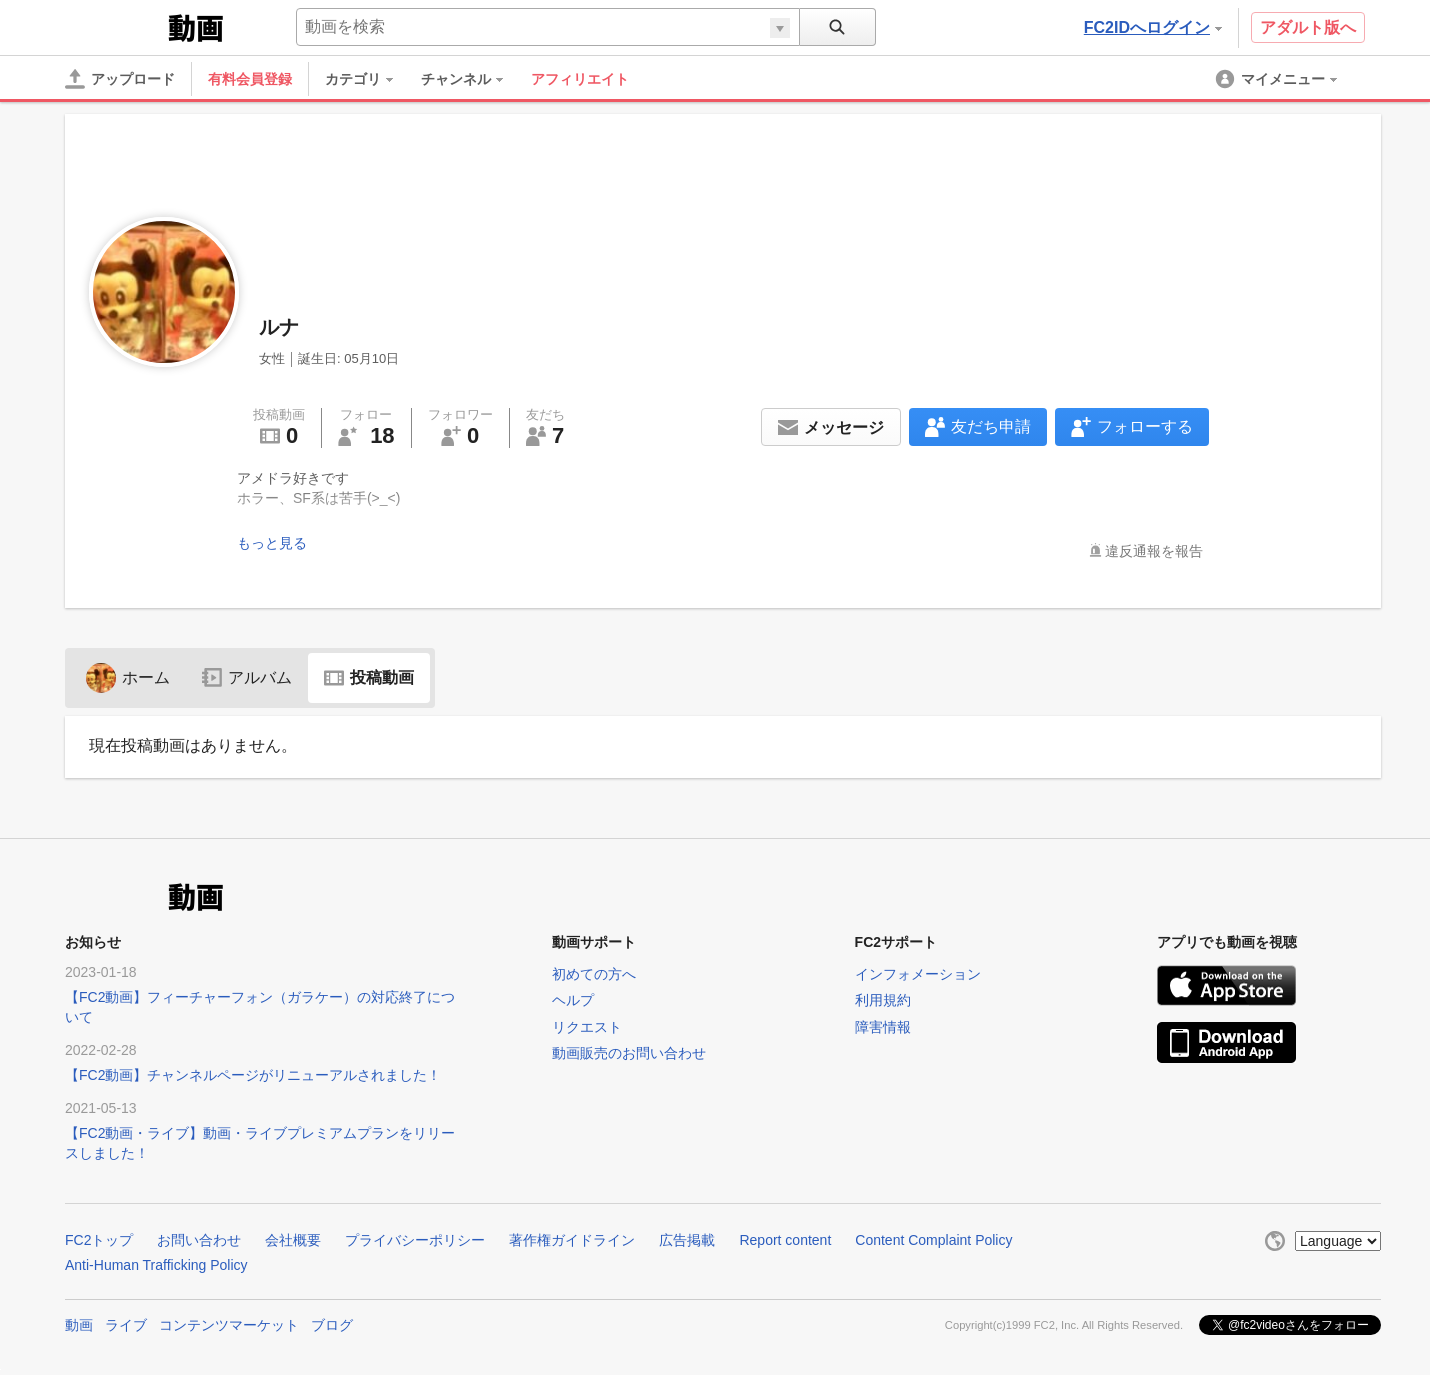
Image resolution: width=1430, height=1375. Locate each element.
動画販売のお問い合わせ (629, 1053)
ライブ (126, 1325)
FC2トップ (99, 1240)
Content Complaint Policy (933, 1240)
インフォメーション (918, 974)
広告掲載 (687, 1240)
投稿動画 (369, 677)
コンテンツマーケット (229, 1325)
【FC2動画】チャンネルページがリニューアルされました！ (253, 1075)
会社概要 (293, 1240)
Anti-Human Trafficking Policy (156, 1265)
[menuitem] (369, 79)
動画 (79, 1325)
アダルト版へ (1308, 27)
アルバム (247, 677)
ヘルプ (573, 1000)
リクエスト (587, 1027)
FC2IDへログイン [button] (1153, 27)
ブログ (332, 1325)
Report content (785, 1240)
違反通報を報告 (1154, 551)
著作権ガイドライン (572, 1240)
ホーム (128, 677)
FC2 (114, 26)
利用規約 (883, 1000)
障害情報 (883, 1027)
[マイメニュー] (1278, 79)
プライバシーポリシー (415, 1240)
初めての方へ (594, 974)
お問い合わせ (199, 1240)
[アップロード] (120, 79)
